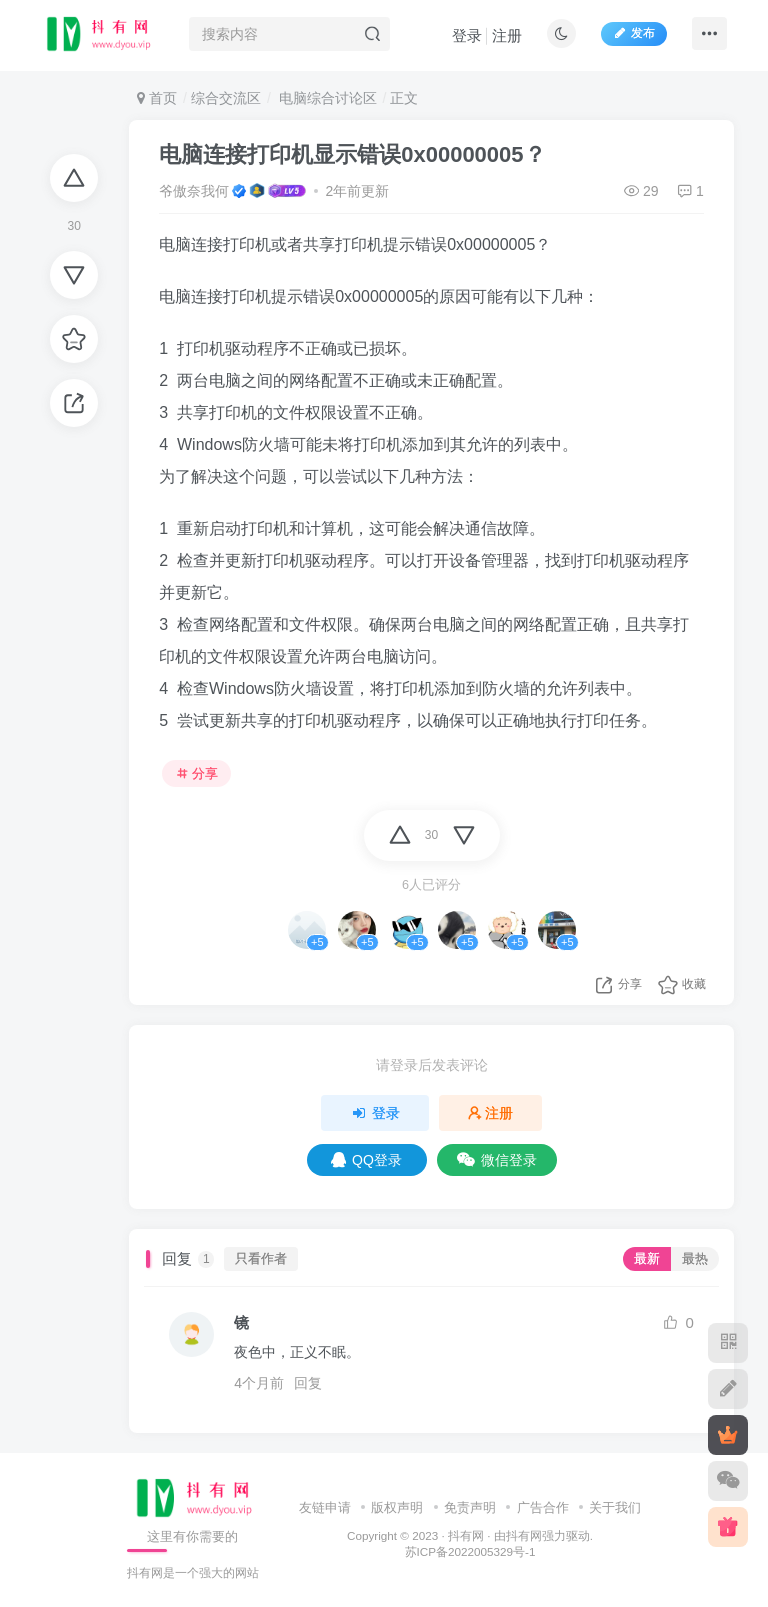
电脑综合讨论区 (326, 98)
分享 (197, 774)
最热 (695, 1259)
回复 (308, 1383)
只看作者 (261, 1259)
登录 (467, 35)
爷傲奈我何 (194, 191)
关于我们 (615, 1507)
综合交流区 (226, 98)
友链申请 (325, 1507)
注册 (507, 35)
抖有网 (466, 1535)
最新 (647, 1259)
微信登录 (497, 1160)
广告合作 (543, 1507)
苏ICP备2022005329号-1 (470, 1551)
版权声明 (397, 1507)
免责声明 (470, 1507)
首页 (157, 98)
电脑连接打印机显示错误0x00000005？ (352, 154)
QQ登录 (366, 1160)
